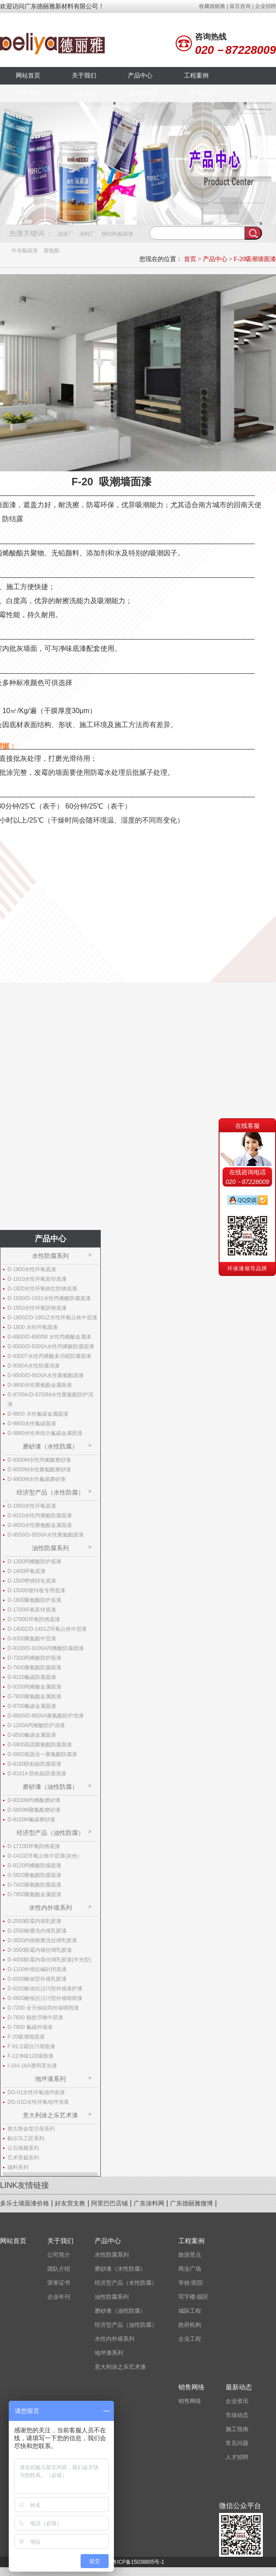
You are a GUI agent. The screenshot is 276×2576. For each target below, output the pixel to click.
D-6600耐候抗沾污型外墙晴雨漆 (44, 1998)
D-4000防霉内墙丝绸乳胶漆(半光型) (49, 1960)
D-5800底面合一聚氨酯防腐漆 (42, 1754)
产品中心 (140, 75)
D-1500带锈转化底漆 (31, 1581)
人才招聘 (237, 2457)
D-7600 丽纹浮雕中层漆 (35, 2017)
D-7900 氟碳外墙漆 (30, 2027)
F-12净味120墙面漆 (30, 2056)
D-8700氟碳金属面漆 (31, 1706)
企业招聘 (265, 6)
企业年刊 (58, 2296)
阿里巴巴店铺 (109, 2203)
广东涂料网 (149, 2203)
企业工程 (189, 2339)
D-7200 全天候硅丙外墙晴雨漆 (43, 2008)
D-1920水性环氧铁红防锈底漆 (42, 1289)
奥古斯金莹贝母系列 (31, 2129)
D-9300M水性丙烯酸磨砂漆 (39, 1460)
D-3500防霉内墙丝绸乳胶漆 (39, 1950)
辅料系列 (17, 2167)
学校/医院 (190, 2282)
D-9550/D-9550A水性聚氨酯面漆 (45, 1535)
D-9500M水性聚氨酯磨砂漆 (39, 1469)
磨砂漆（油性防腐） (50, 1786)
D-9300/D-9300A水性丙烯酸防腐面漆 (50, 1346)
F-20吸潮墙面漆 (255, 259)
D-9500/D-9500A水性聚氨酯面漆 (45, 1375)
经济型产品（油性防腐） (50, 1832)
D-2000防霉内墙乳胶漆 (34, 1921)
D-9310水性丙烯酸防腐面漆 (39, 1515)
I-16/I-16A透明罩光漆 (32, 2066)
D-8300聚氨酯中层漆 (31, 1639)
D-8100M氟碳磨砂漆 (31, 1819)
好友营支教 (70, 2203)
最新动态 (84, 93)
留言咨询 (240, 6)
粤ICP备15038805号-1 (138, 2562)
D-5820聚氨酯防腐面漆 (34, 1875)
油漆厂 (65, 234)
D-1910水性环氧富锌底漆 (37, 1279)
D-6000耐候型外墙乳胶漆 (37, 1979)
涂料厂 (87, 234)
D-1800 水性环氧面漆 (32, 1327)
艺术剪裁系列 (23, 2158)
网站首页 (28, 75)
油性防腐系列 (50, 1547)
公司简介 (58, 2254)
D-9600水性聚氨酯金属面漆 (39, 1385)
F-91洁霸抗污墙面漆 (31, 2046)
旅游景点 (189, 2254)
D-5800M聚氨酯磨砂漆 (33, 1810)
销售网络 (28, 93)
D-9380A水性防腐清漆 (33, 1366)
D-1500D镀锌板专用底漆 (36, 1590)
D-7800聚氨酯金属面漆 (34, 1696)
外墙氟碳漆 (24, 250)
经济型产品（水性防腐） (50, 1492)
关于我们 (84, 75)
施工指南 (237, 2429)
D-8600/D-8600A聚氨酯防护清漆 (45, 1716)
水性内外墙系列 (50, 1907)
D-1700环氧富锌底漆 (31, 1610)
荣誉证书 (58, 2282)
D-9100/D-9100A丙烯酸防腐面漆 (45, 1648)
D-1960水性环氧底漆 (31, 1506)
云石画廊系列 (23, 2148)
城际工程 (189, 2310)
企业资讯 (237, 2401)
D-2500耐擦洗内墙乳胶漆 (37, 1931)
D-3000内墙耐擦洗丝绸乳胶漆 (42, 1940)
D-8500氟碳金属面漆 (31, 1735)
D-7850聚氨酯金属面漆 (34, 1894)
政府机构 (189, 2325)
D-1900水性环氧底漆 (31, 1269)
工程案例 (196, 75)
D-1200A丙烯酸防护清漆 (36, 1725)
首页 (190, 259)
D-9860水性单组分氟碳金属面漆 (44, 1433)
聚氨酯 (52, 250)
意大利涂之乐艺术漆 (50, 2115)
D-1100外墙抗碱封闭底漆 (37, 1969)
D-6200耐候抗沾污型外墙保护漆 (44, 1989)
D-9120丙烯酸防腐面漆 (34, 1865)
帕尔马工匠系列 (25, 2138)
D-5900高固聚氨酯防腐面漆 (39, 1745)
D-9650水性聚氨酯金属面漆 (39, 1525)
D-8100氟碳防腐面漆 (31, 1677)
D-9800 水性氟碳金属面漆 (37, 1414)
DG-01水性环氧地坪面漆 (36, 2092)
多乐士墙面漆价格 (24, 2203)
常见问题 (237, 2443)
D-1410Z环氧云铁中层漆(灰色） (44, 1856)
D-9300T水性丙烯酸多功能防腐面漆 (49, 1356)
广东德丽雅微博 (191, 2203)
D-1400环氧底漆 (26, 1571)
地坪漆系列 (50, 2078)
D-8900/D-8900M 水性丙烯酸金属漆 (49, 1337)
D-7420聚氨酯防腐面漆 (34, 1885)
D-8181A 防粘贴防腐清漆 (36, 1773)
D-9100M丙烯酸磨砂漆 (33, 1800)
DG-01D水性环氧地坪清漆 (38, 2102)
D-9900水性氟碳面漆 (31, 1424)
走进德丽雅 (143, 93)
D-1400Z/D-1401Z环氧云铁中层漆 (47, 1629)
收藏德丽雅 (212, 6)
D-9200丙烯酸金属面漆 (34, 1687)
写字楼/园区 (193, 2296)
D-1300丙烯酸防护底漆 (34, 1561)
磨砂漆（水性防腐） (50, 1446)
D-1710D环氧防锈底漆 (33, 1846)
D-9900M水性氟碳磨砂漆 (36, 1479)
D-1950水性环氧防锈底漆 (37, 1308)
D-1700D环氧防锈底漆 (33, 1619)
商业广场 (189, 2268)
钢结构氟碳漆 (117, 234)
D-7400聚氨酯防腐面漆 (34, 1667)
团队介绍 (58, 2268)
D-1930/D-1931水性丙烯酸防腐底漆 (49, 1298)
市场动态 (237, 2415)
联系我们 (202, 93)
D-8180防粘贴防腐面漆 (34, 1764)
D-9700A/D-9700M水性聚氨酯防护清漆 (50, 1399)
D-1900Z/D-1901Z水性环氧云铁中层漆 (52, 1318)
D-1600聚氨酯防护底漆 (34, 1600)
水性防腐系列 (50, 1255)
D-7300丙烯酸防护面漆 (34, 1658)
